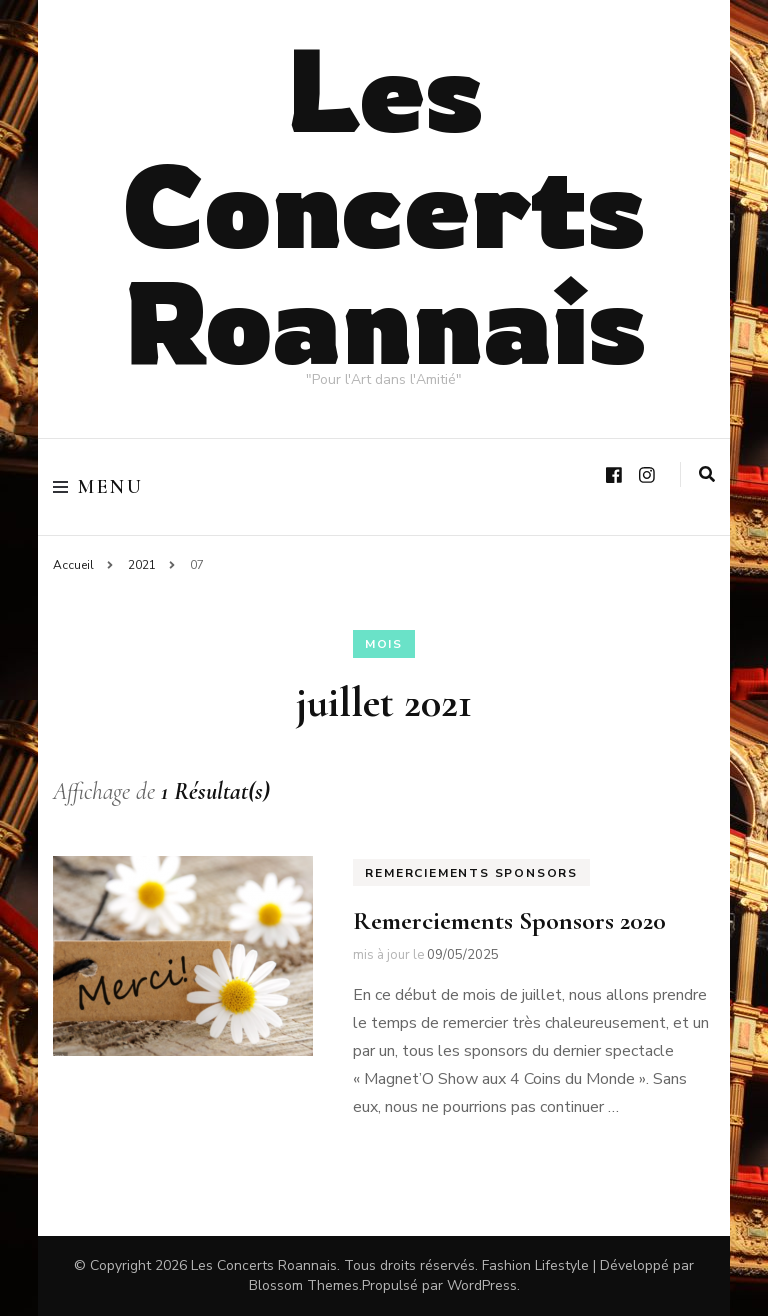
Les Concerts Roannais (384, 204)
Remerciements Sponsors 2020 (509, 920)
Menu (98, 487)
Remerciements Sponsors (471, 873)
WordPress (482, 1285)
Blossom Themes (304, 1285)
